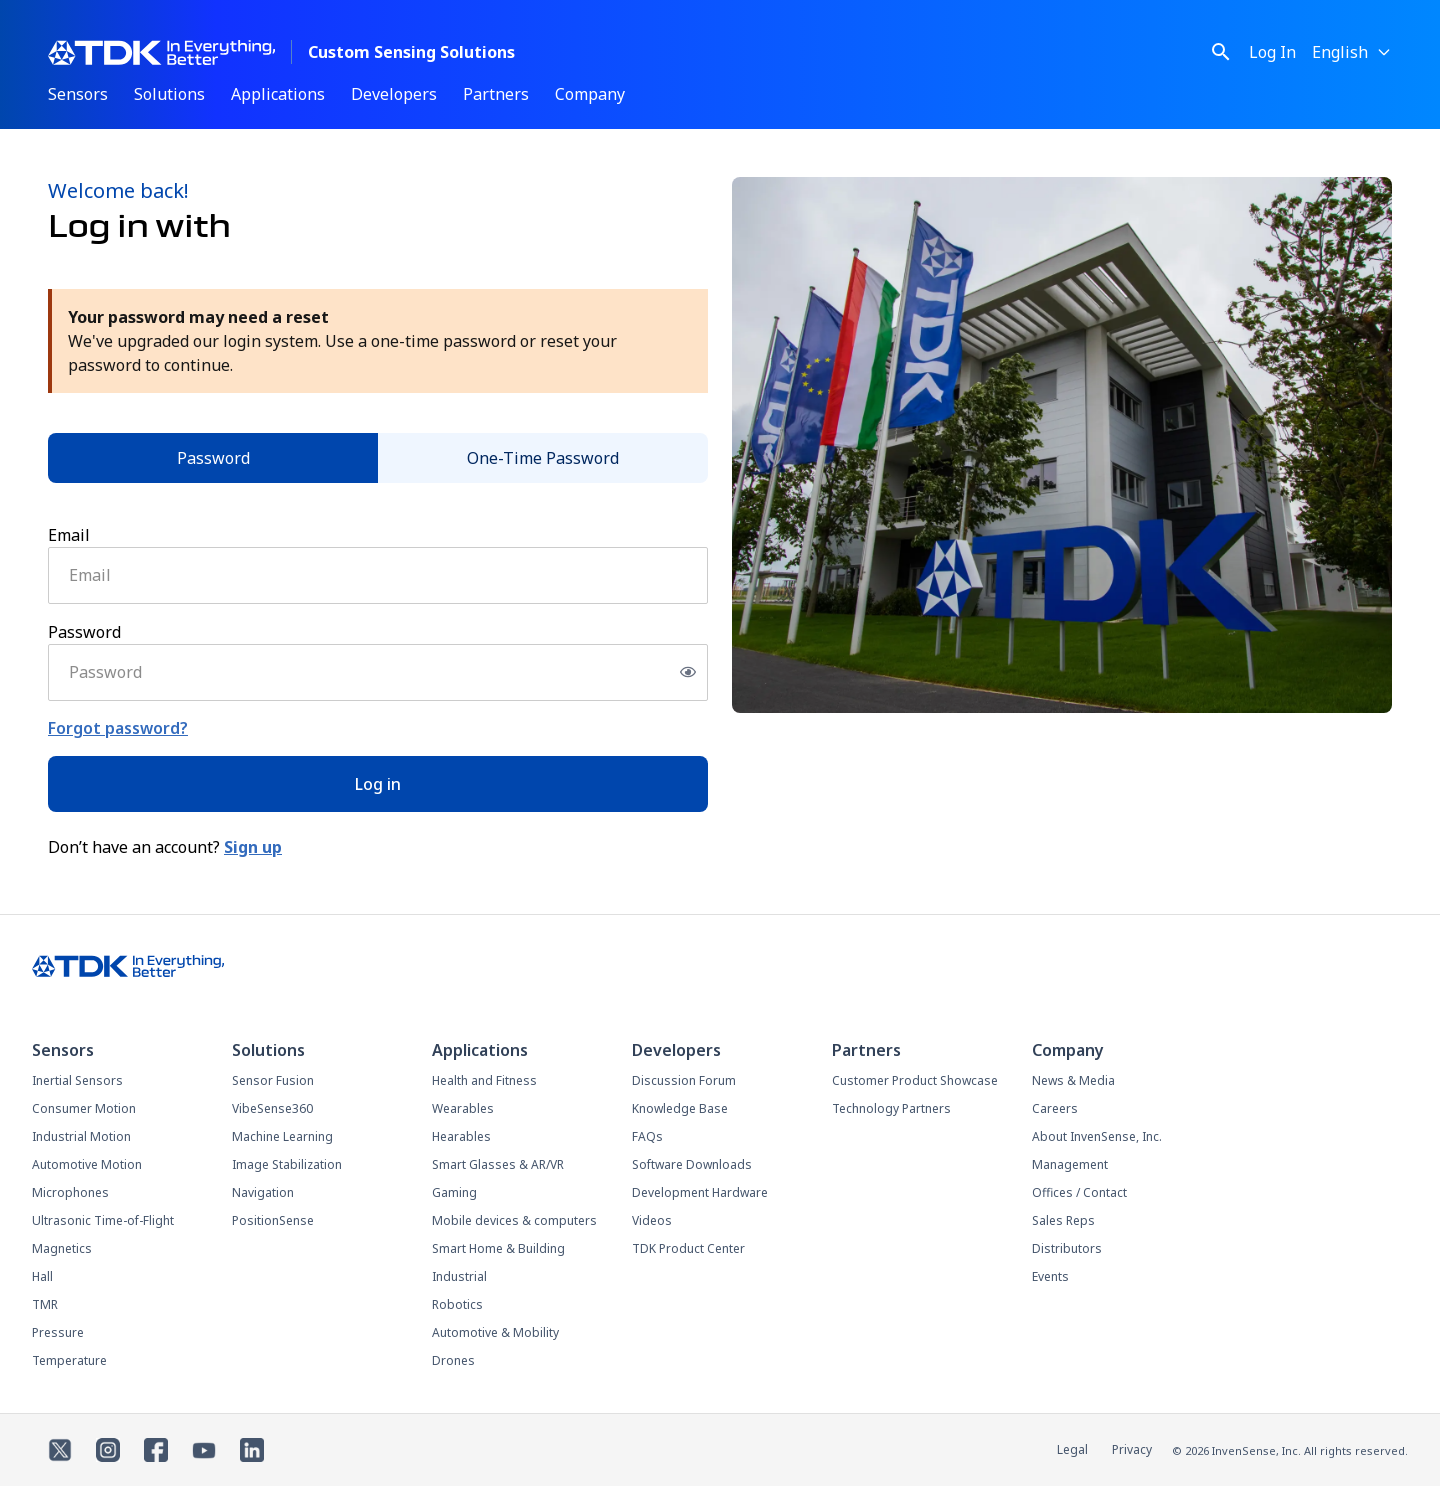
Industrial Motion (81, 1136)
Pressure (58, 1332)
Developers (394, 94)
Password (213, 458)
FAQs (647, 1136)
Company (590, 94)
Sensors (78, 94)
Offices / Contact (1079, 1192)
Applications (278, 94)
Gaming (454, 1192)
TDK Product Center (688, 1248)
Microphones (70, 1192)
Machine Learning (282, 1136)
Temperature (69, 1360)
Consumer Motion (84, 1108)
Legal (1072, 1449)
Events (1050, 1276)
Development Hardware (700, 1192)
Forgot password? (118, 728)
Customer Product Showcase (915, 1080)
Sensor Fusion (273, 1080)
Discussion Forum (684, 1080)
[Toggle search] (1221, 52)
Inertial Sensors (77, 1080)
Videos (652, 1220)
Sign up (253, 847)
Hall (42, 1276)
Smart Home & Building (498, 1248)
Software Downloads (692, 1164)
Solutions (169, 94)
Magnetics (62, 1248)
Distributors (1067, 1248)
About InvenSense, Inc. (1097, 1136)
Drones (453, 1360)
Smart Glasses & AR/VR (498, 1164)
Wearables (463, 1108)
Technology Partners (891, 1108)
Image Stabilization (287, 1164)
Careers (1055, 1108)
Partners (496, 94)
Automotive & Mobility (495, 1332)
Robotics (457, 1304)
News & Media (1073, 1080)
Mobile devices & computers (514, 1220)
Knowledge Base (680, 1108)
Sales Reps (1063, 1220)
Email (69, 535)
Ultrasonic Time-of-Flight (103, 1220)
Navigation (263, 1192)
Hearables (461, 1136)
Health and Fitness (484, 1080)
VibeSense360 (272, 1108)
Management (1070, 1164)
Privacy (1132, 1449)
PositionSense (273, 1220)
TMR (45, 1304)
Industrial (459, 1276)
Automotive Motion (87, 1164)
